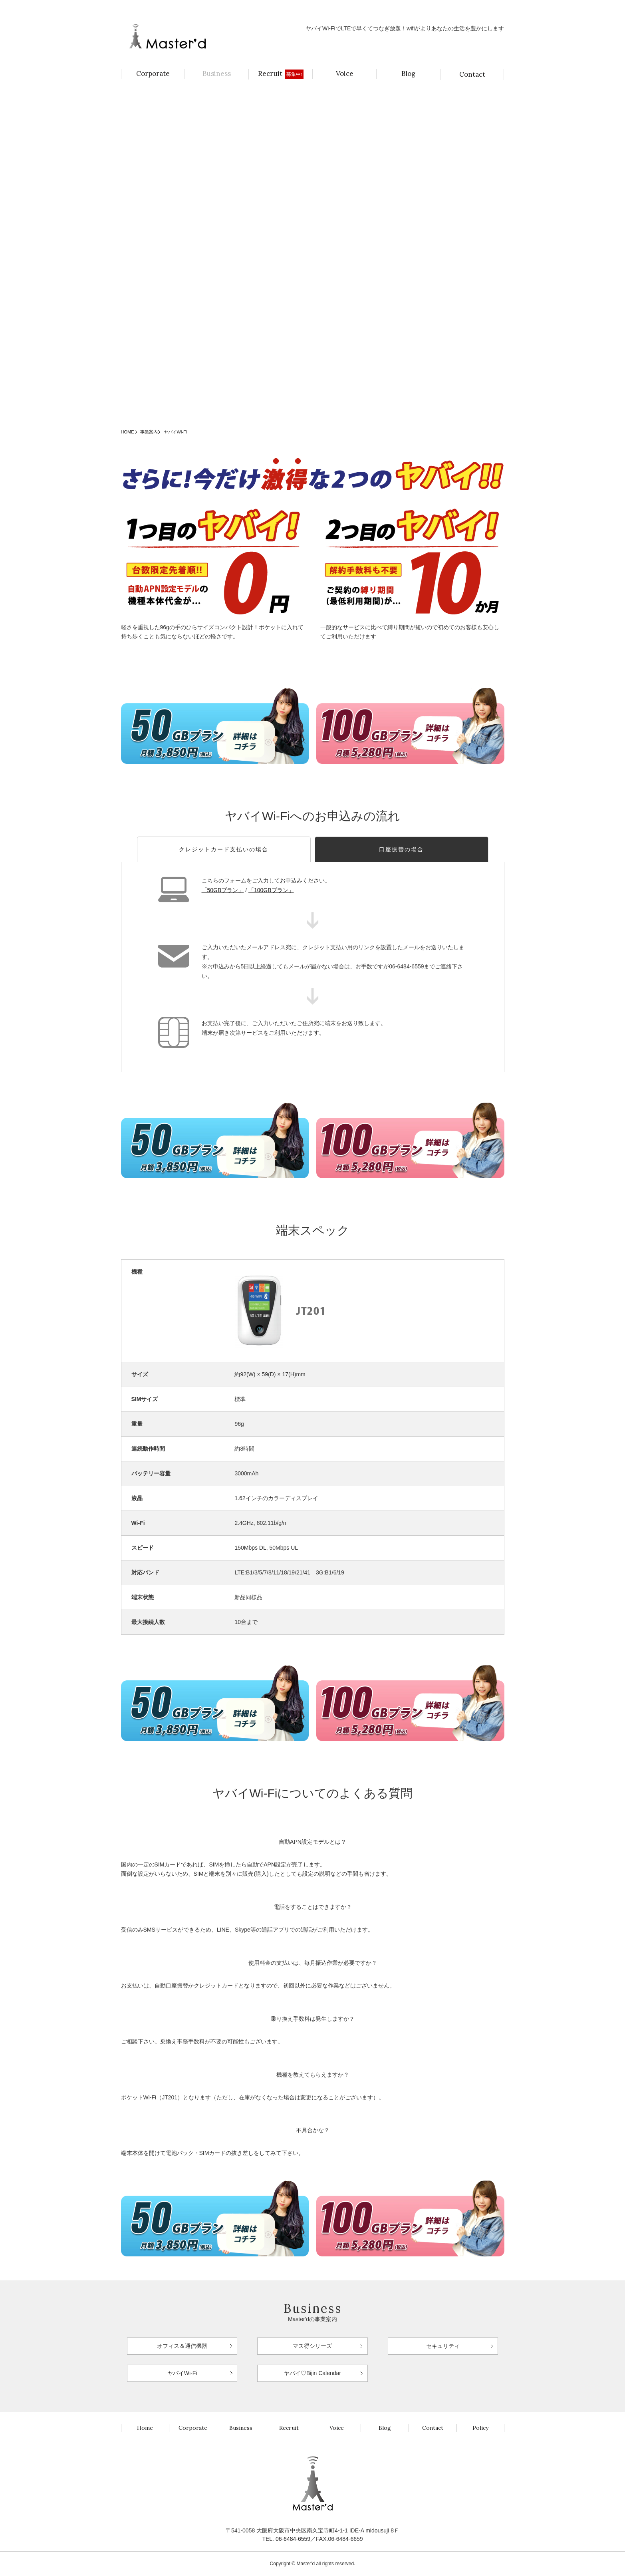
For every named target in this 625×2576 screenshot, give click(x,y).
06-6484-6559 (293, 2539)
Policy (480, 2427)
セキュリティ (443, 2346)
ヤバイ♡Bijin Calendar (312, 2373)
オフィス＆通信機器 (182, 2346)
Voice (344, 73)
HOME (127, 431)
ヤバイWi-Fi (182, 2373)
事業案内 (149, 431)
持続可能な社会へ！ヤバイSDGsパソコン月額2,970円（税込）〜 (431, 7)
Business (216, 73)
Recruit (281, 74)
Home (145, 2427)
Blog (408, 73)
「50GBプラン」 (223, 890)
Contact (472, 74)
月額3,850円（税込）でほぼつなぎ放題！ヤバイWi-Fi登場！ (200, 7)
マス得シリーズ (312, 2346)
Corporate (153, 73)
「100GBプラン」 (271, 890)
